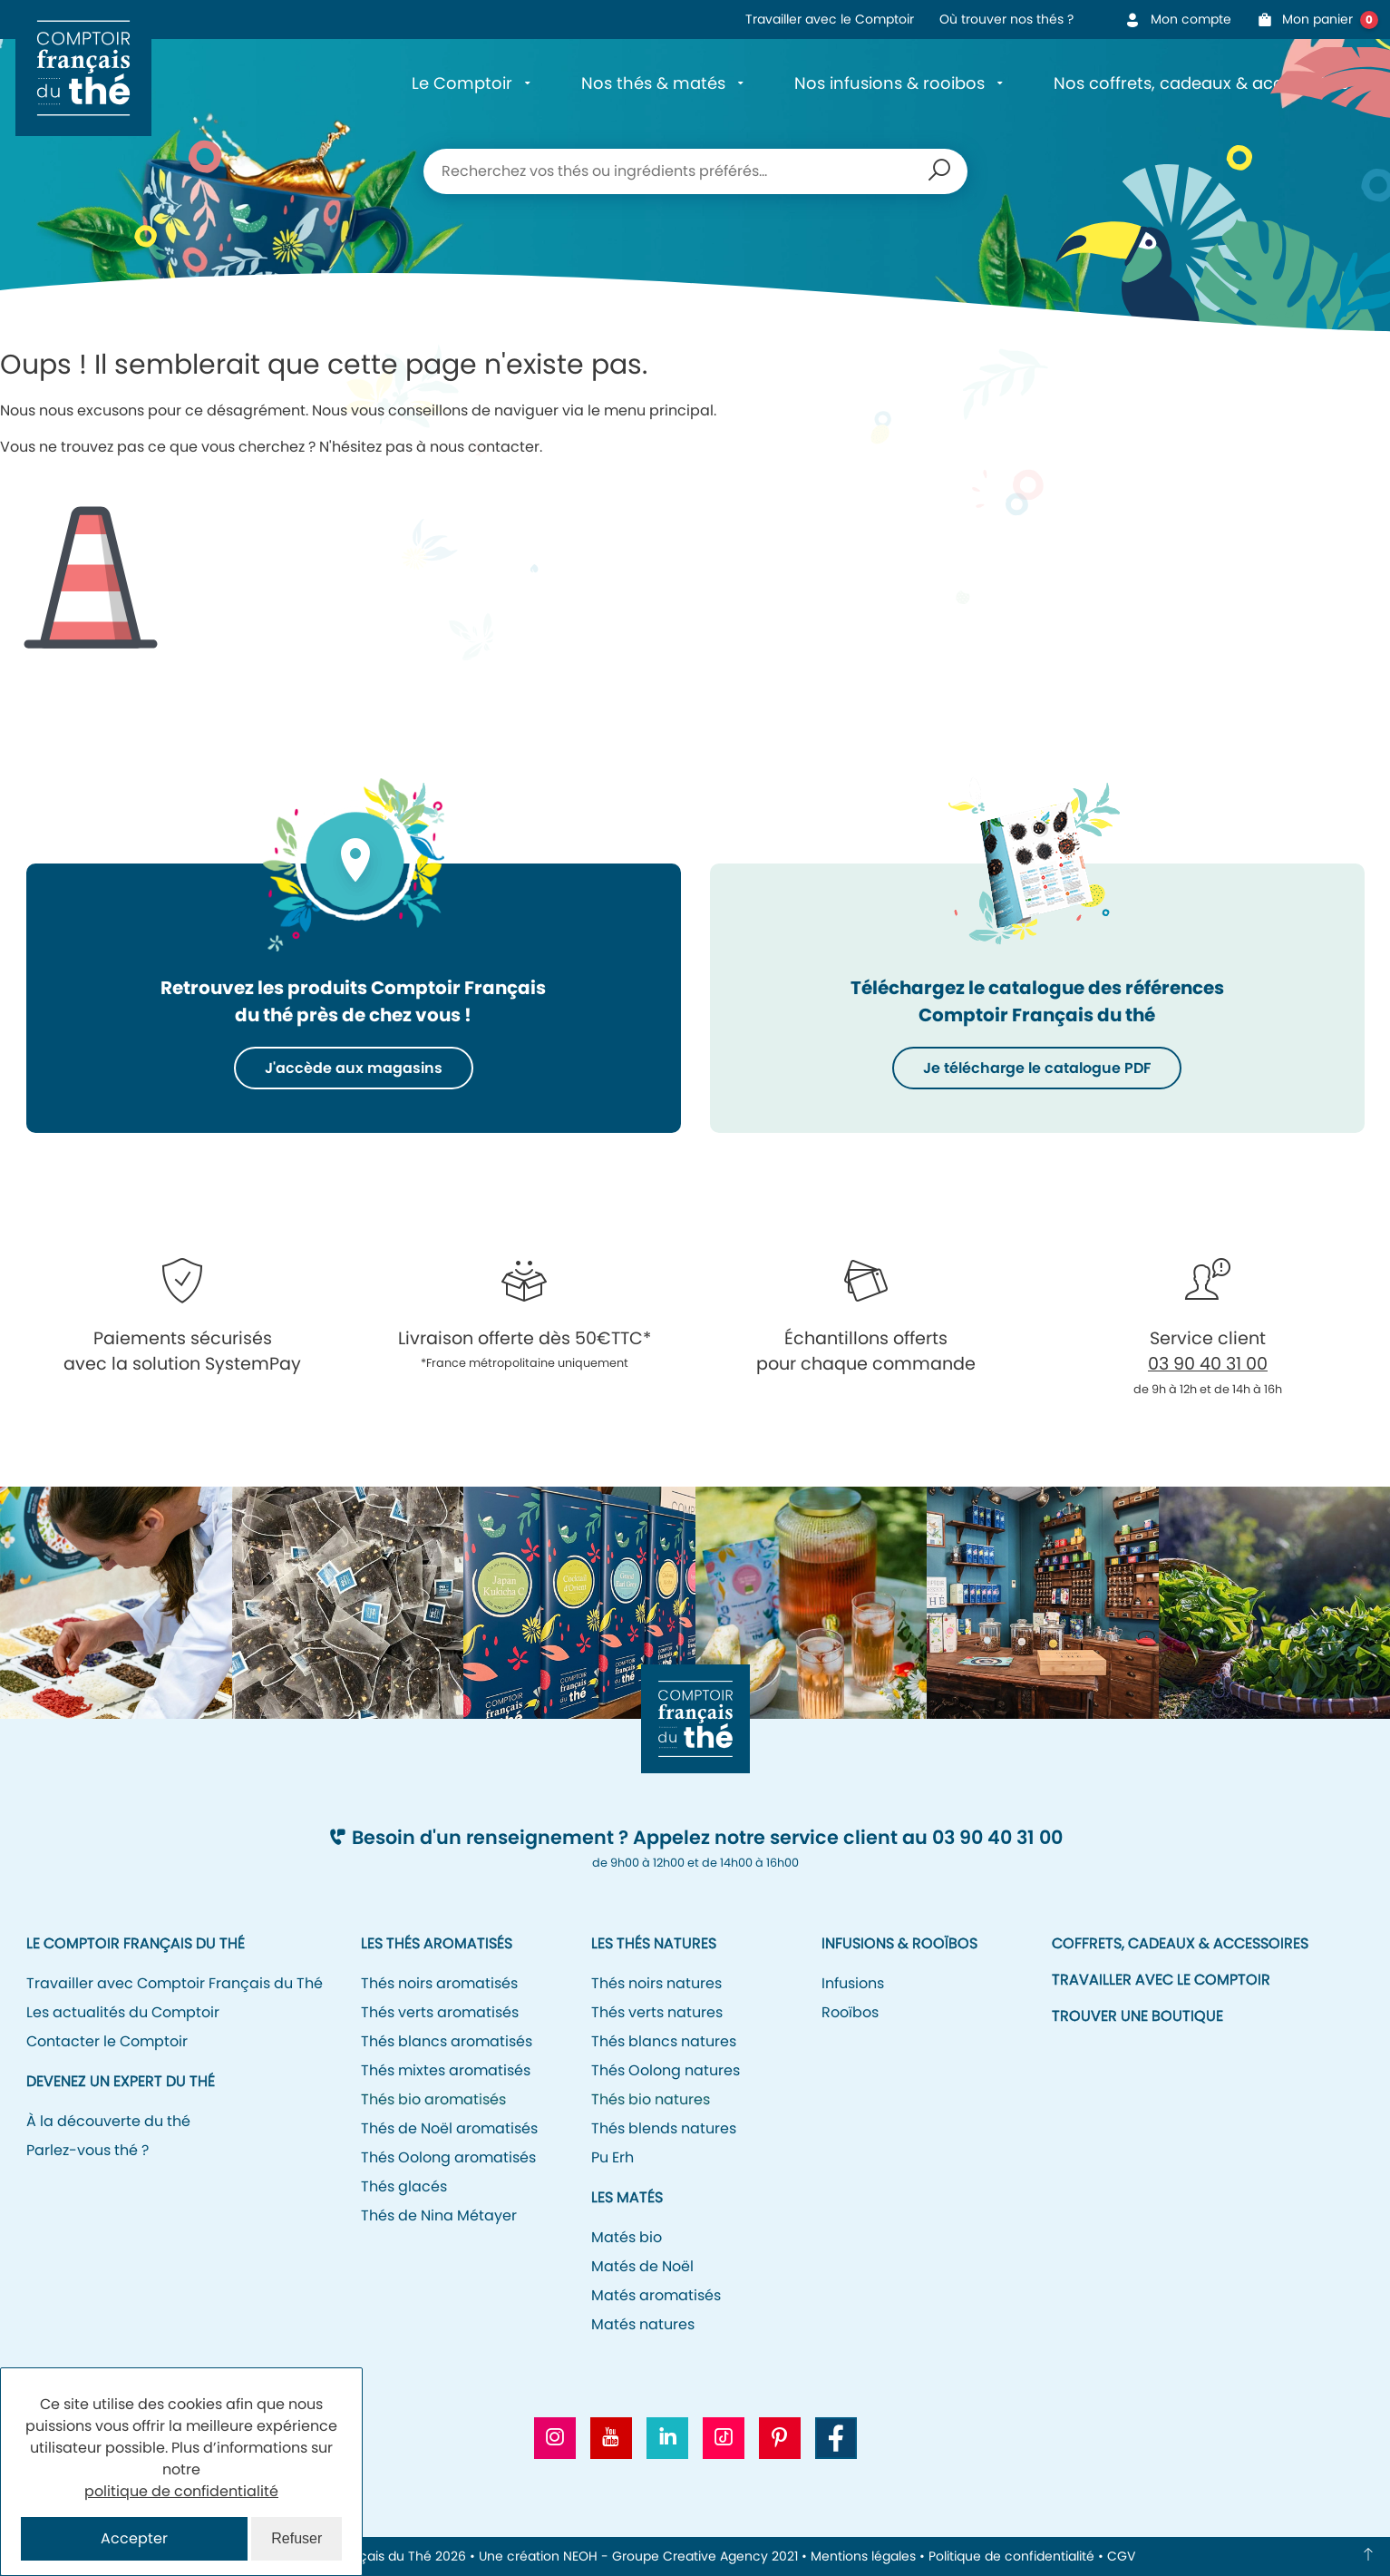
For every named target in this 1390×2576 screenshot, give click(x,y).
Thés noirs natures (656, 1983)
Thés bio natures (650, 2099)
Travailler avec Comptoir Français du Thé (174, 1983)
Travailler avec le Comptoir (829, 19)
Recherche (939, 171)
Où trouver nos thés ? (1006, 19)
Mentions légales (863, 2556)
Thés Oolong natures (665, 2070)
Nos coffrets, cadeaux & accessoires (1201, 83)
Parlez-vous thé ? (87, 2150)
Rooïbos (850, 2012)
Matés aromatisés (656, 2295)
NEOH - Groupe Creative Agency (665, 2556)
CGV (1121, 2556)
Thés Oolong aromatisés (448, 2157)
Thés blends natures (663, 2128)
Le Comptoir (462, 83)
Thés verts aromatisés (440, 2012)
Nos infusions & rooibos (889, 83)
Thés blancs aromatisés (446, 2041)
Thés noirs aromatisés (439, 1983)
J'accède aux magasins (353, 1068)
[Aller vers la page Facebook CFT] (836, 2438)
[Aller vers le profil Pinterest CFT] (780, 2438)
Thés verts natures (657, 2012)
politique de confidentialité (181, 2491)
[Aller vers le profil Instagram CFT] (555, 2438)
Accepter (134, 2538)
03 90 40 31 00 (1208, 1363)
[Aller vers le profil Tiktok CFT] (723, 2438)
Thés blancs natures (663, 2041)
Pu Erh (612, 2157)
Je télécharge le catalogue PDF (1037, 1068)
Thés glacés (404, 2186)
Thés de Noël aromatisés (449, 2128)
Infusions (852, 1983)
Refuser (296, 2538)
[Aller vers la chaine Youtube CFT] (611, 2438)
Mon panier (1311, 19)
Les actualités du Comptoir (122, 2012)
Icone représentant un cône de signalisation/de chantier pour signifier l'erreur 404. (90, 563)
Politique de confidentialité (1011, 2556)
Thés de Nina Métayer (439, 2215)
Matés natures (643, 2324)
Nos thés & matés (653, 83)
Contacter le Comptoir (107, 2041)
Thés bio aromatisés (433, 2099)
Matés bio (626, 2237)
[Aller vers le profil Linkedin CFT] (667, 2438)
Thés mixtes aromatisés (445, 2070)
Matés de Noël (642, 2266)
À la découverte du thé (108, 2121)
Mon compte (1177, 19)
